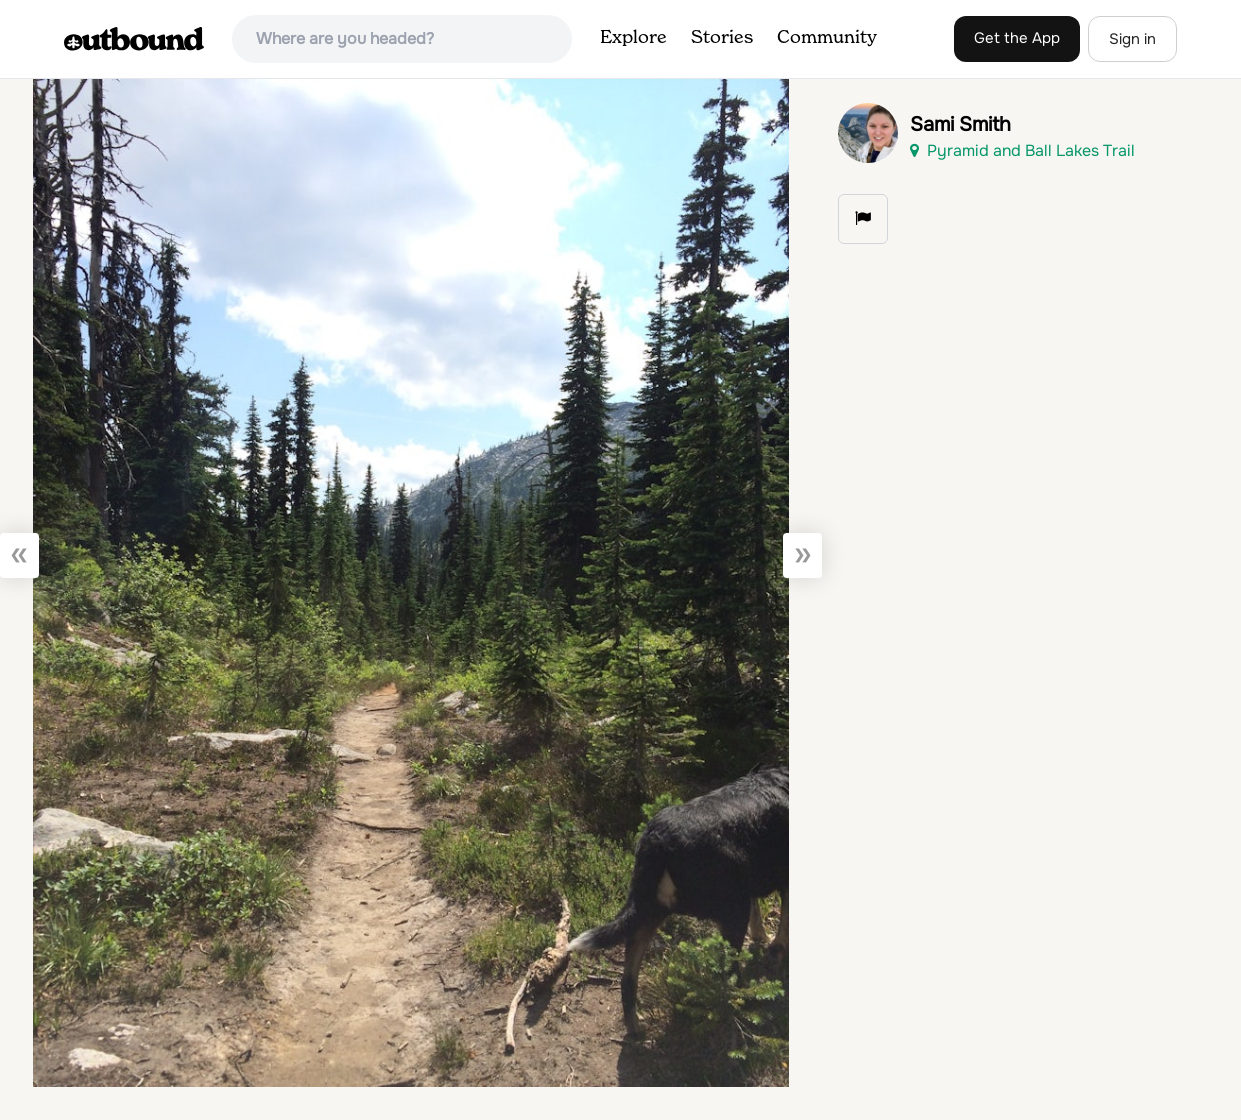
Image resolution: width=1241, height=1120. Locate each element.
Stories (722, 38)
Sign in (1132, 39)
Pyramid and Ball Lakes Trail (1022, 150)
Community (827, 38)
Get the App (1017, 38)
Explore (633, 38)
